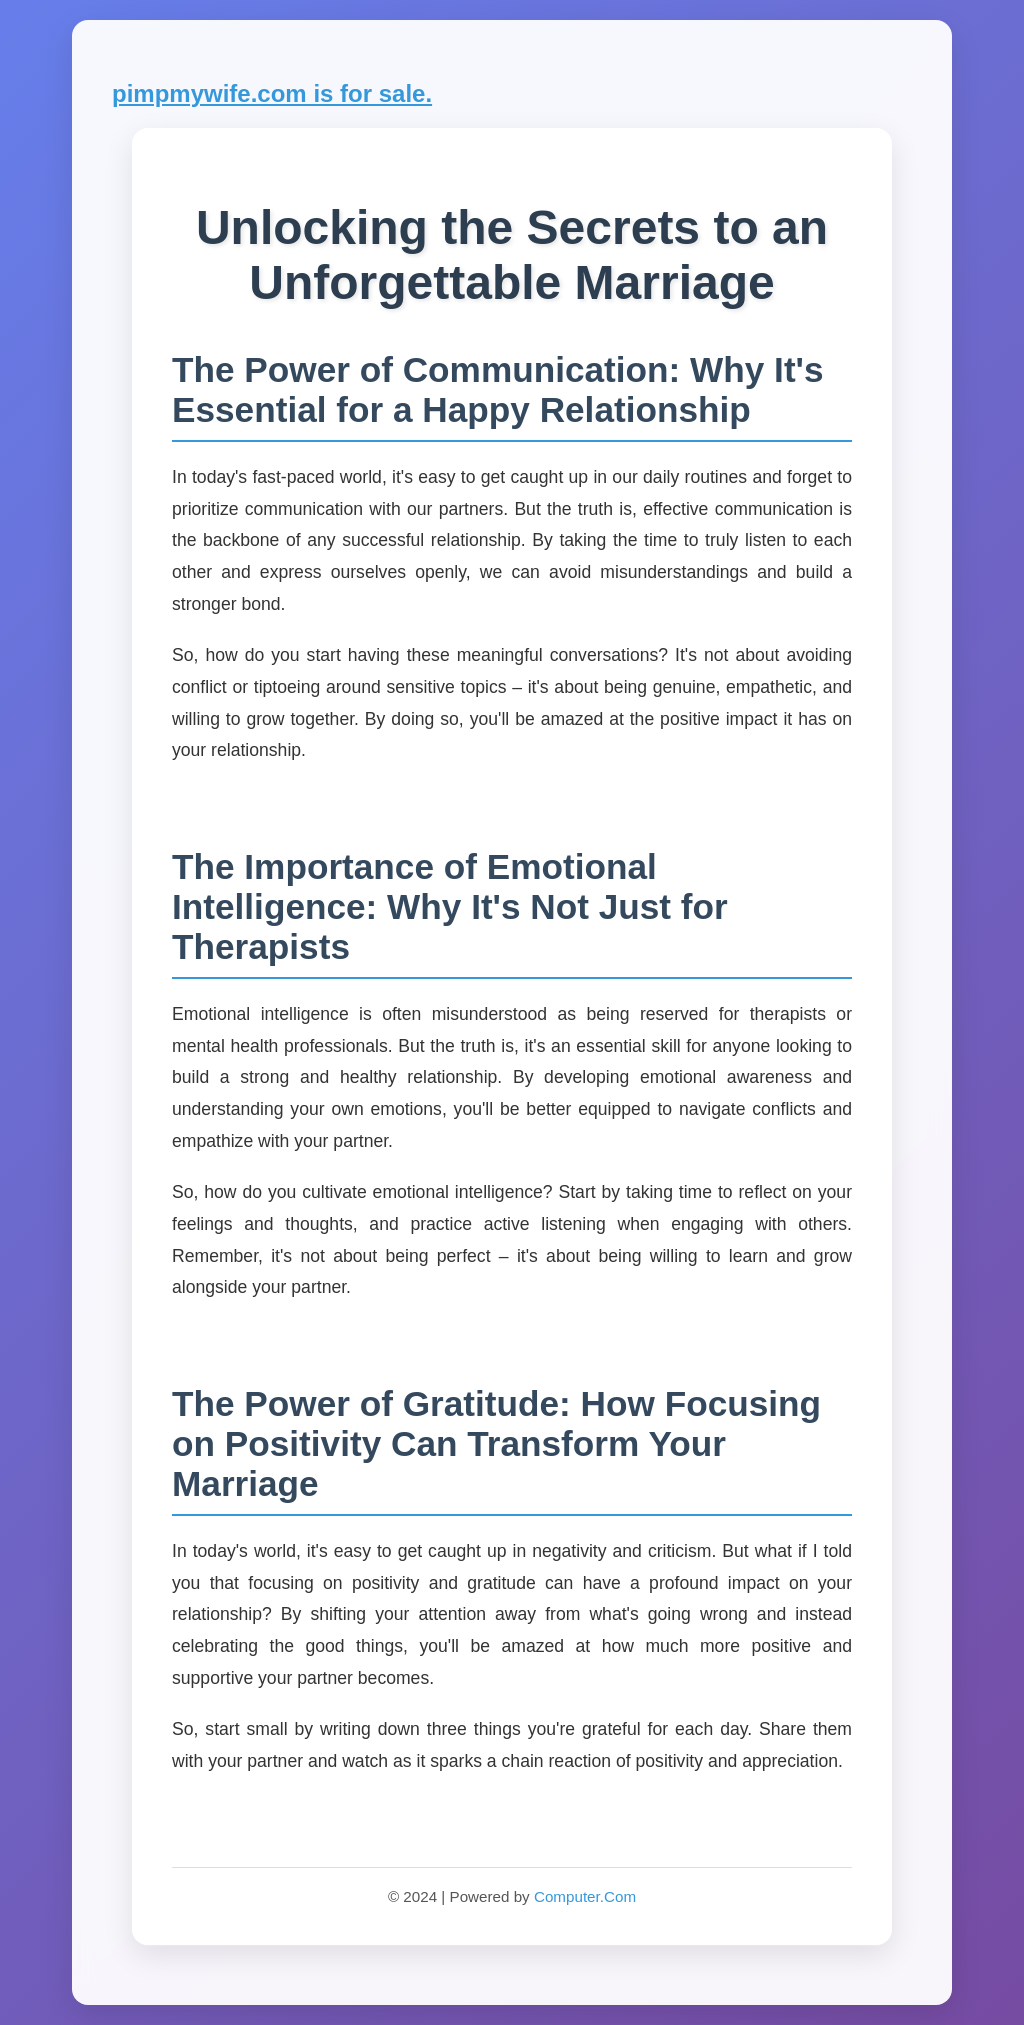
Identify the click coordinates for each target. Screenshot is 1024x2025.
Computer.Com (585, 1896)
